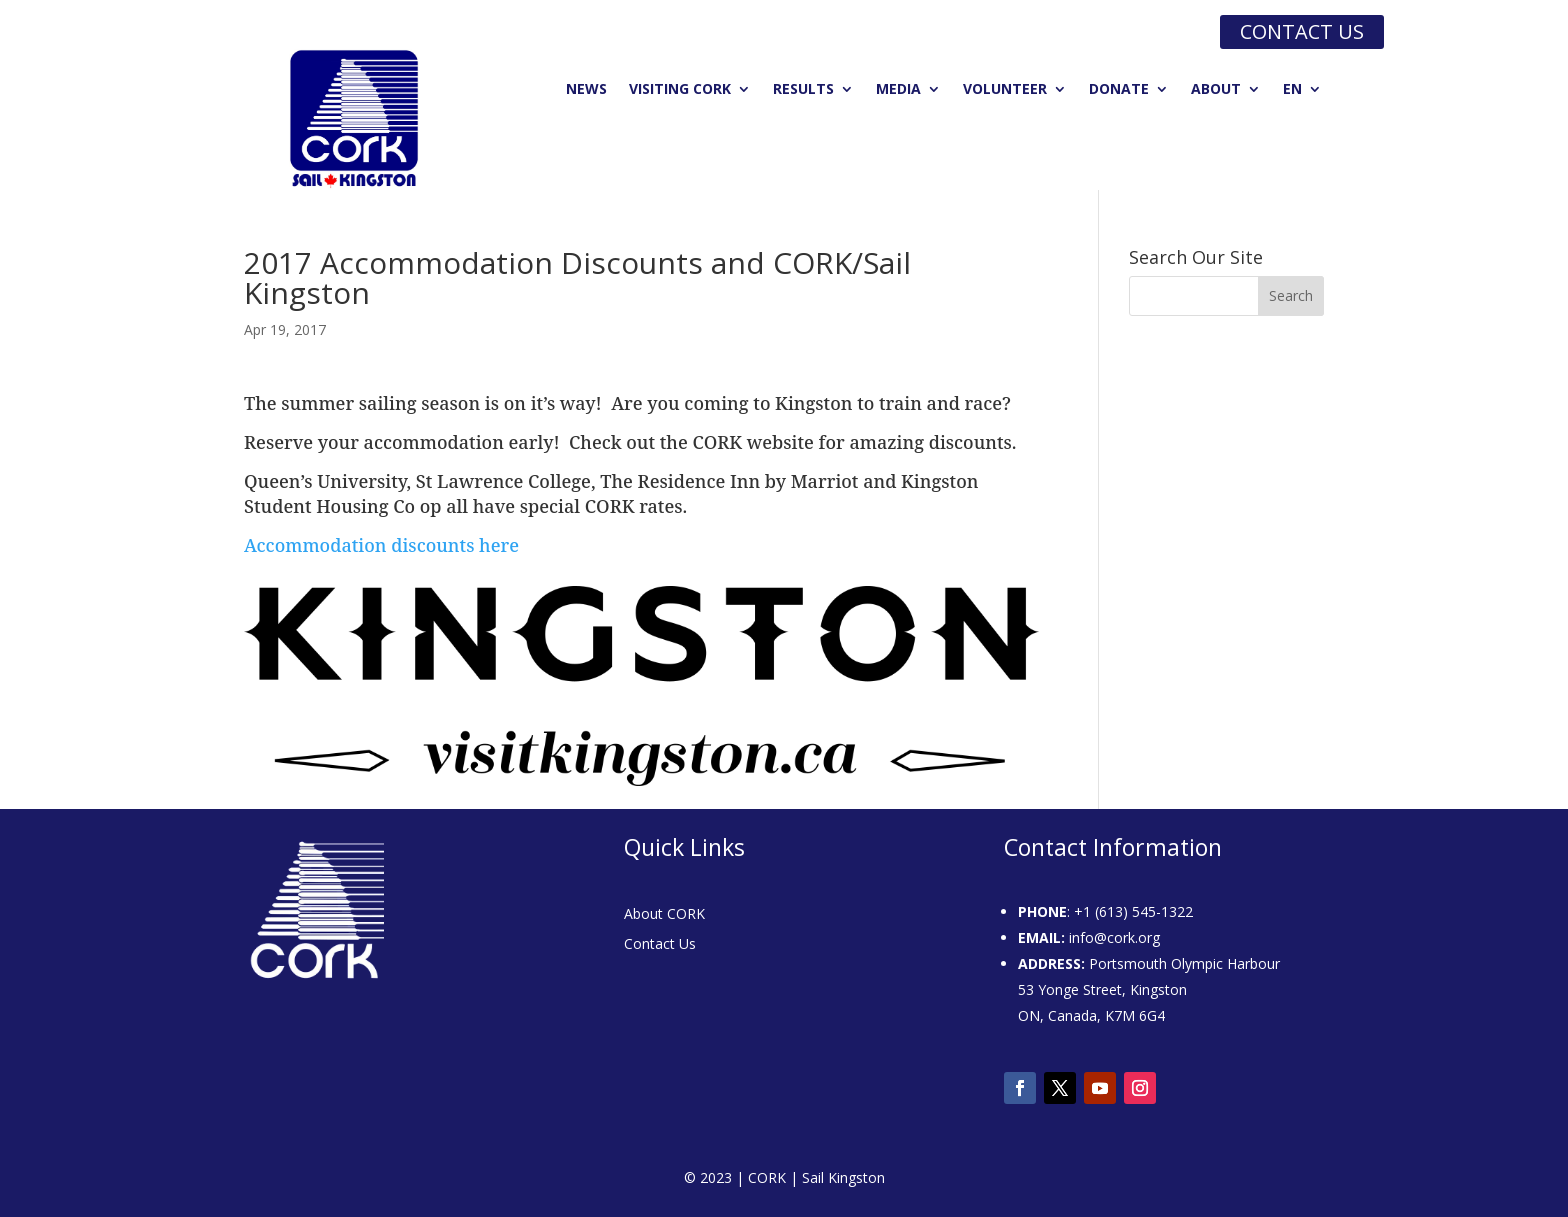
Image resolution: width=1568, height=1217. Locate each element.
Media (898, 90)
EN (1292, 90)
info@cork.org (1114, 937)
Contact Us (660, 945)
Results (803, 90)
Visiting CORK (680, 90)
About (1216, 90)
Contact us (1302, 31)
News (586, 90)
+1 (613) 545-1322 (1133, 911)
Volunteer (1005, 90)
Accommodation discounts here (381, 545)
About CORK (664, 915)
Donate (1119, 90)
